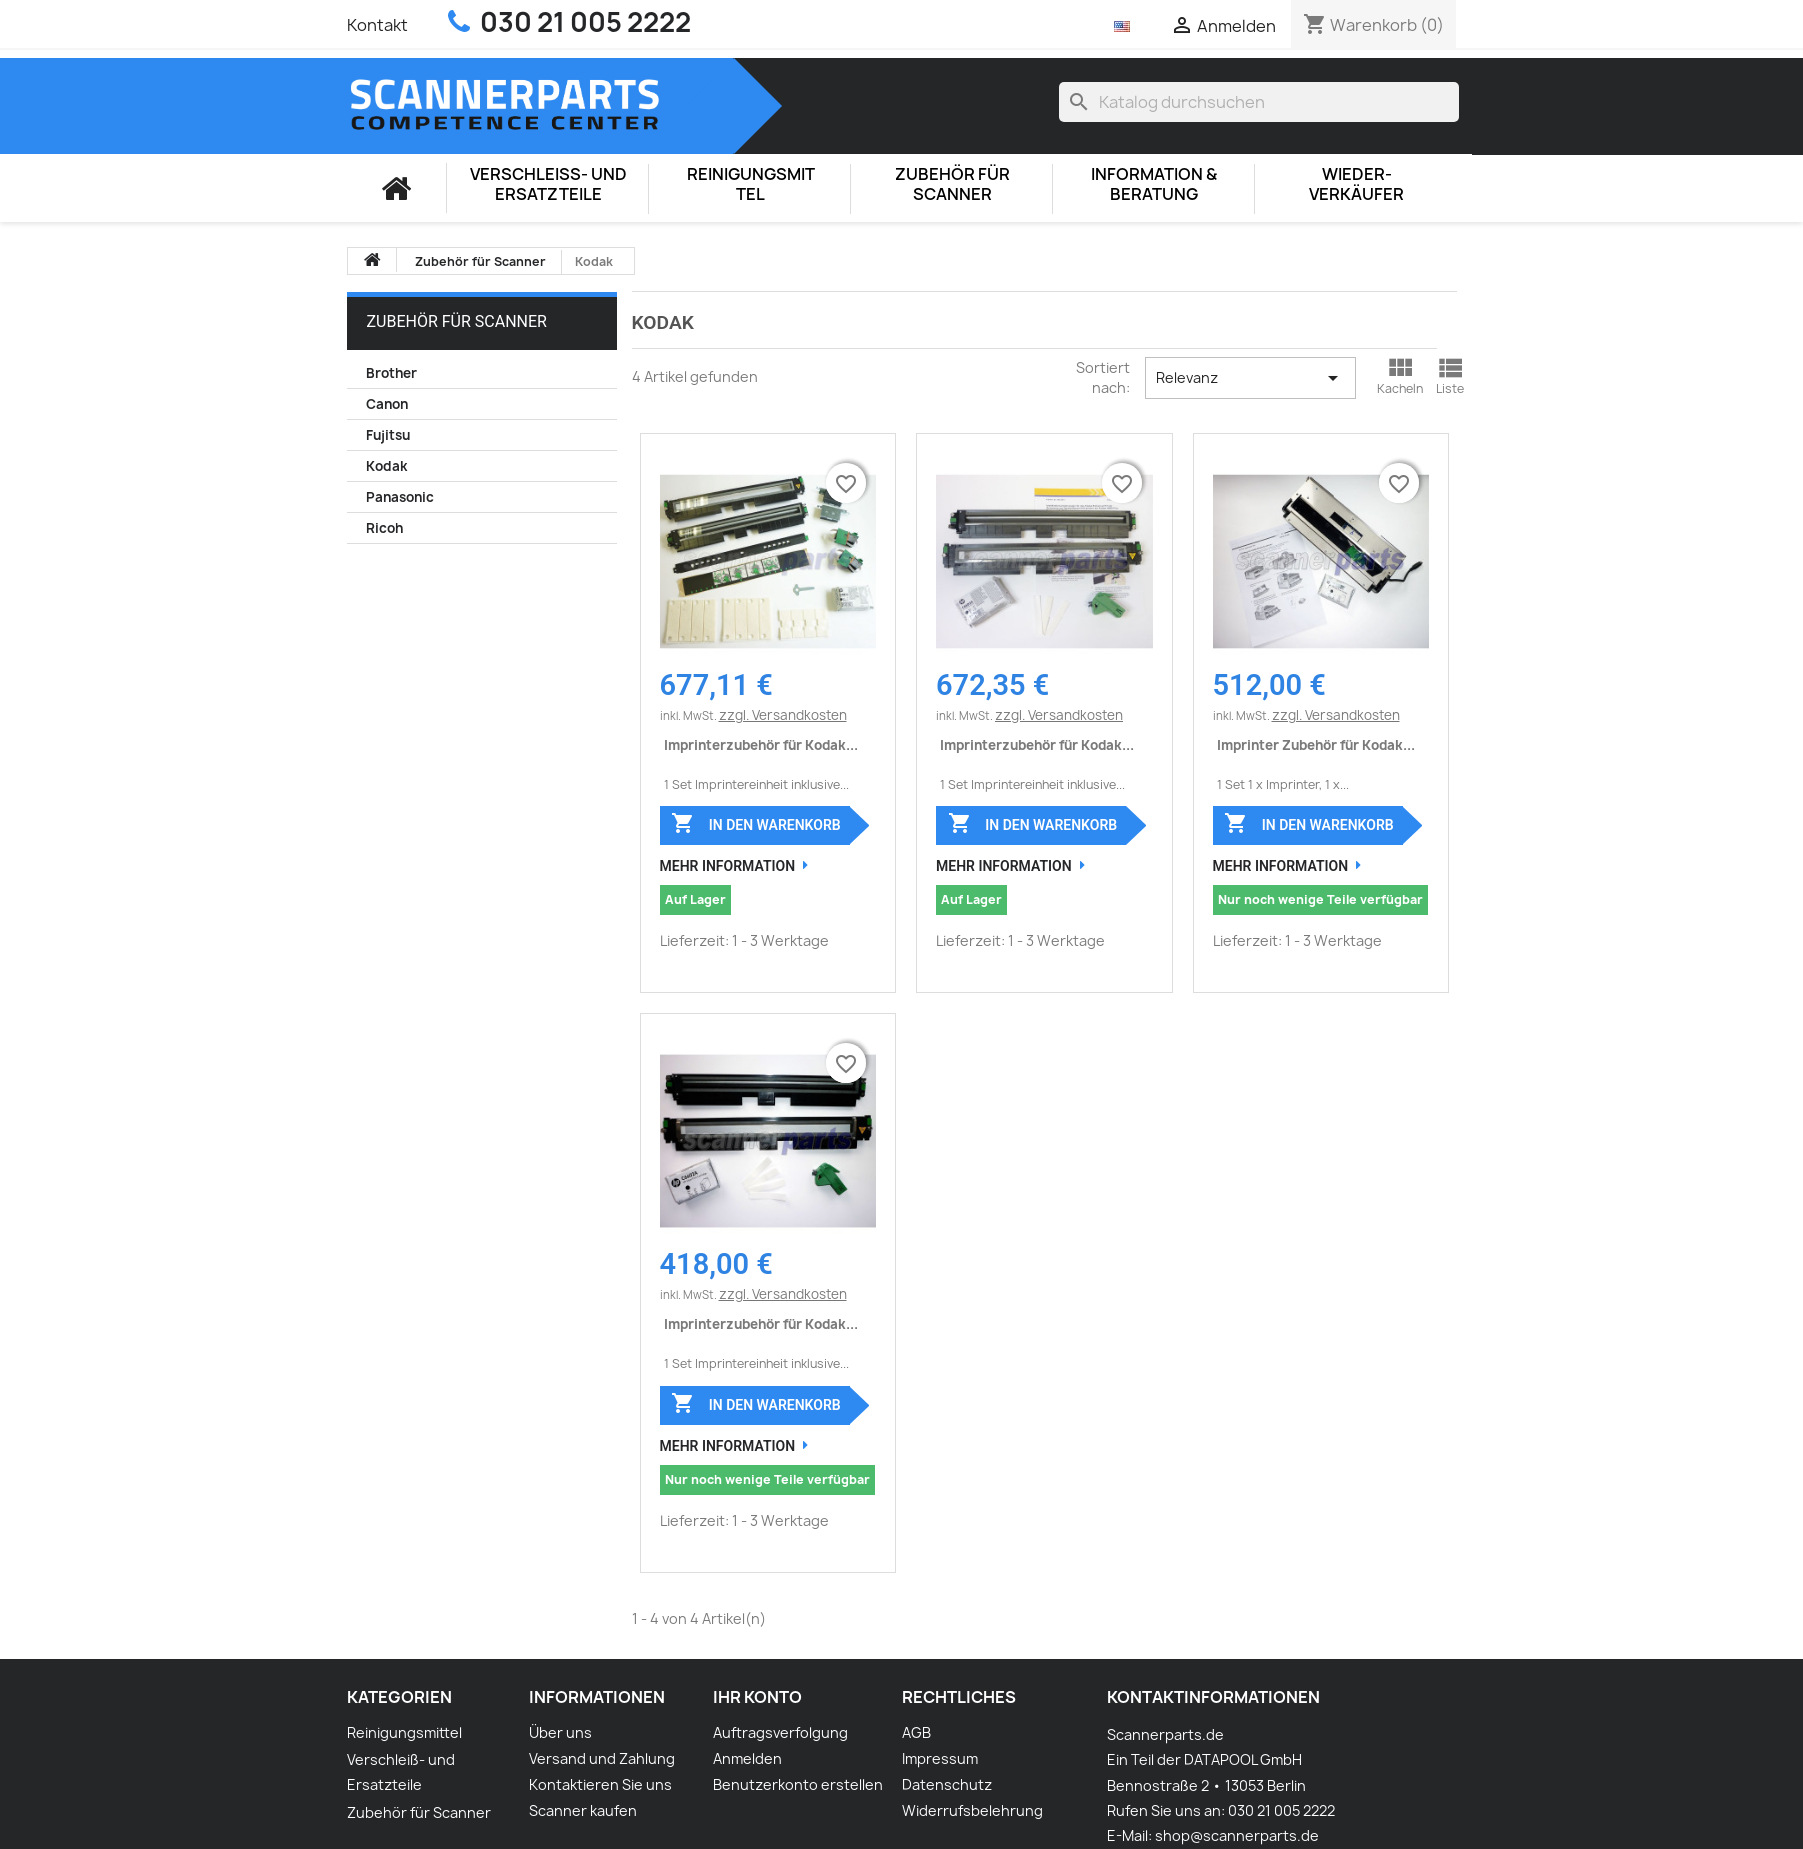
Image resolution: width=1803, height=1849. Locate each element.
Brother (391, 373)
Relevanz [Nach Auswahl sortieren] (1250, 378)
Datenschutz (947, 1784)
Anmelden (747, 1758)
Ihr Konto (757, 1697)
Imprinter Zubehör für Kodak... (1316, 745)
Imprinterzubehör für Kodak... (761, 745)
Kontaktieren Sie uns (600, 1784)
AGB (916, 1732)
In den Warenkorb (755, 823)
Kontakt (377, 25)
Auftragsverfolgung (780, 1732)
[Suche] (1259, 102)
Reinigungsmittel (751, 184)
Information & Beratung (1154, 184)
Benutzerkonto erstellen (798, 1784)
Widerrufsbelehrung (972, 1810)
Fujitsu (388, 435)
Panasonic (400, 497)
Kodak (386, 466)
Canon (387, 404)
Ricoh (384, 528)
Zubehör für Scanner (952, 184)
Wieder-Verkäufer (1356, 184)
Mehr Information (728, 866)
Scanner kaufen (583, 1810)
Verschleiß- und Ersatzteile (548, 184)
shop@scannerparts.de (1237, 1835)
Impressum (940, 1758)
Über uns (560, 1732)
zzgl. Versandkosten (783, 715)
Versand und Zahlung (602, 1758)
